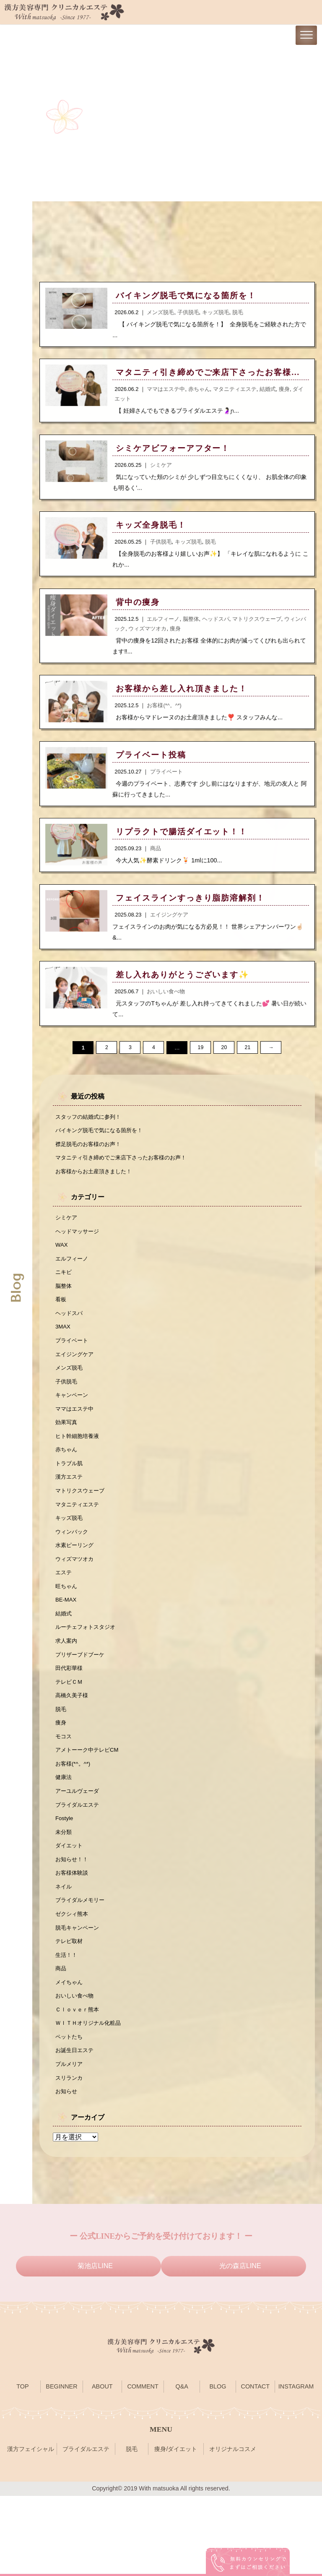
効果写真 (67, 1455)
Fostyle (65, 1878)
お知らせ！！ (73, 1922)
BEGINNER (61, 2467)
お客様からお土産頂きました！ (96, 1189)
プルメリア (70, 2141)
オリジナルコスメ (232, 2529)
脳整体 (64, 1309)
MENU (161, 2509)
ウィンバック (73, 1572)
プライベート (73, 1368)
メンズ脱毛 (70, 1397)
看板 (61, 1324)
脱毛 (61, 1762)
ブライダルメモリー (81, 1966)
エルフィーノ (73, 1280)
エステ (64, 1616)
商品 (61, 2039)
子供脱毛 (67, 1411)
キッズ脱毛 (70, 1557)
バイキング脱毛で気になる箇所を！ (102, 1145)
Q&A (182, 2467)
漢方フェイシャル (30, 2529)
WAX (62, 1265)
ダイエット (70, 1907)
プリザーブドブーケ (81, 1703)
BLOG (217, 2467)
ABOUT (102, 2467)
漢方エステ (70, 1514)
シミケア (67, 1236)
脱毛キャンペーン (78, 1995)
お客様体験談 (73, 1937)
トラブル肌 (70, 1499)
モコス (64, 1791)
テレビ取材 (70, 2010)
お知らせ (67, 2170)
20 (224, 1062)
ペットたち (70, 2112)
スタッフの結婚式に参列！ (90, 1131)
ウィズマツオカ (75, 1601)
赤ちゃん (67, 1484)
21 (247, 1062)
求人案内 (67, 1689)
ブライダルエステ (78, 1864)
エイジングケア (75, 1382)
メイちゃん (70, 2053)
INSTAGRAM (296, 2467)
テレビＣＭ (70, 1732)
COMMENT (142, 2467)
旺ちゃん (67, 1630)
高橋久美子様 (73, 1747)
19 (200, 1062)
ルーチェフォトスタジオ (87, 1674)
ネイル (64, 1951)
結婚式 (64, 1660)
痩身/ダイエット (175, 2529)
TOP (22, 2467)
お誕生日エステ (75, 2126)
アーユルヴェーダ (78, 1849)
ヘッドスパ (70, 1338)
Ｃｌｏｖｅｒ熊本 (78, 2083)
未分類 (64, 1893)
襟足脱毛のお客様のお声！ (90, 1160)
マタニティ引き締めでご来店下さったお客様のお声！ (125, 1175)
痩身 (61, 1776)
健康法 (64, 1834)
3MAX (63, 1353)
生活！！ (67, 2024)
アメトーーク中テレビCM (89, 1805)
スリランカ (70, 2156)
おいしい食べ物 (75, 2068)
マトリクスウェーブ (81, 1528)
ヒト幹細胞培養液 (78, 1470)
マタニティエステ (78, 1543)
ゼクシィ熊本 (73, 1980)
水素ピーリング (75, 1587)
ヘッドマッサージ (78, 1251)
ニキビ (64, 1295)
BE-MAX (66, 1645)
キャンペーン (73, 1426)
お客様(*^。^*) (74, 1820)
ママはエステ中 (75, 1441)
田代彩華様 (70, 1718)
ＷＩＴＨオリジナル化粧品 (90, 2097)
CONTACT (255, 2467)
